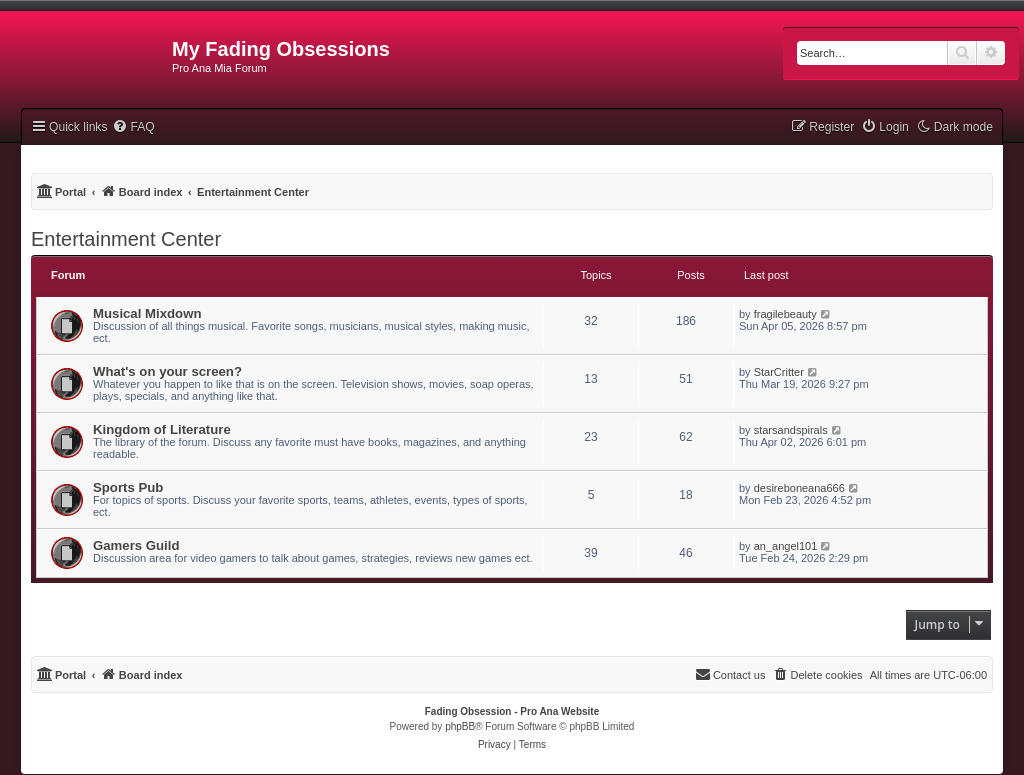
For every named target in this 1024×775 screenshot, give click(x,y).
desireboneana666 (799, 488)
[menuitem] (133, 127)
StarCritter (779, 372)
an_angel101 (786, 546)
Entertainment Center (126, 239)
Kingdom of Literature (162, 429)
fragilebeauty (785, 314)
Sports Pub (128, 487)
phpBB (460, 726)
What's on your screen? (167, 371)
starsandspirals (791, 430)
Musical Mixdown (147, 313)
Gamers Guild (136, 545)
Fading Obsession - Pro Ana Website (512, 711)
